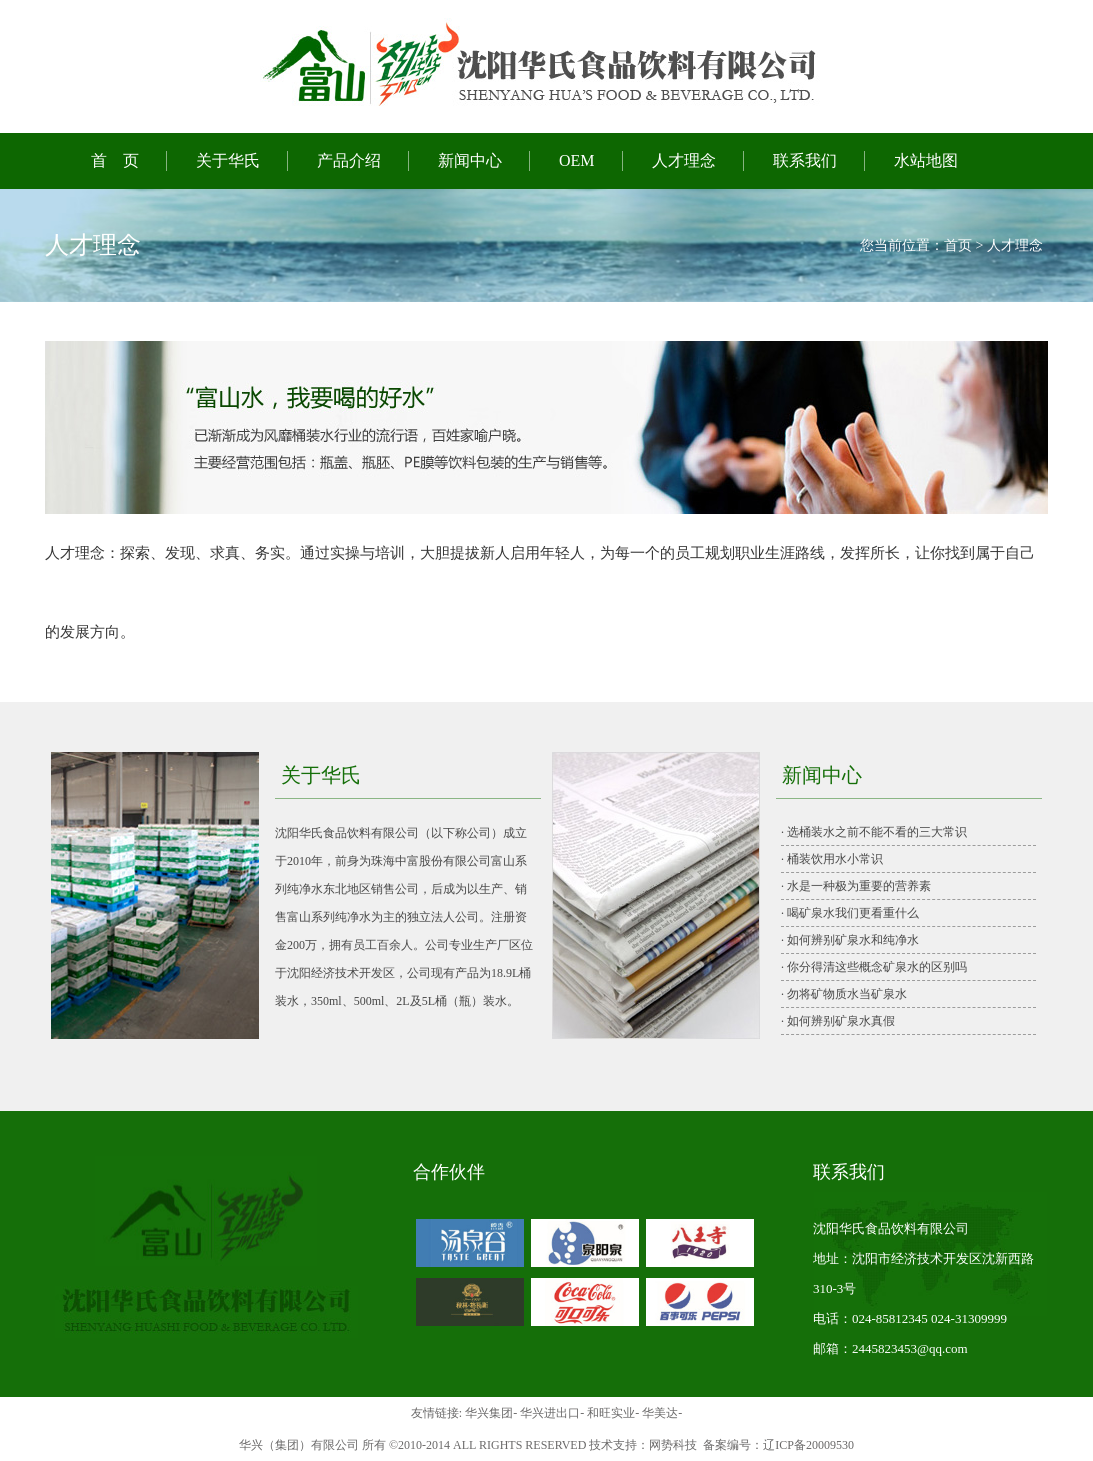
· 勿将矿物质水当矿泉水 (844, 994)
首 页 (115, 160)
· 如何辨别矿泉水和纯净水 (850, 940)
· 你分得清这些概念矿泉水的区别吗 (874, 967)
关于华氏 (228, 160)
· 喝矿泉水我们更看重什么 (850, 913)
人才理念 (684, 160)
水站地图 (926, 160)
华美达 (660, 1413)
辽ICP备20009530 (808, 1445)
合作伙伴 (449, 1172)
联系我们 (805, 160)
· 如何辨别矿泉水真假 (838, 1021)
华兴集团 (489, 1413)
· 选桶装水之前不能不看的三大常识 (874, 832)
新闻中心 (470, 160)
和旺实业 (611, 1413)
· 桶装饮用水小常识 (832, 859)
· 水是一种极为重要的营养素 (856, 886)
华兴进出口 (550, 1413)
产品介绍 (349, 160)
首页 (958, 245)
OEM (577, 160)
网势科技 (673, 1445)
